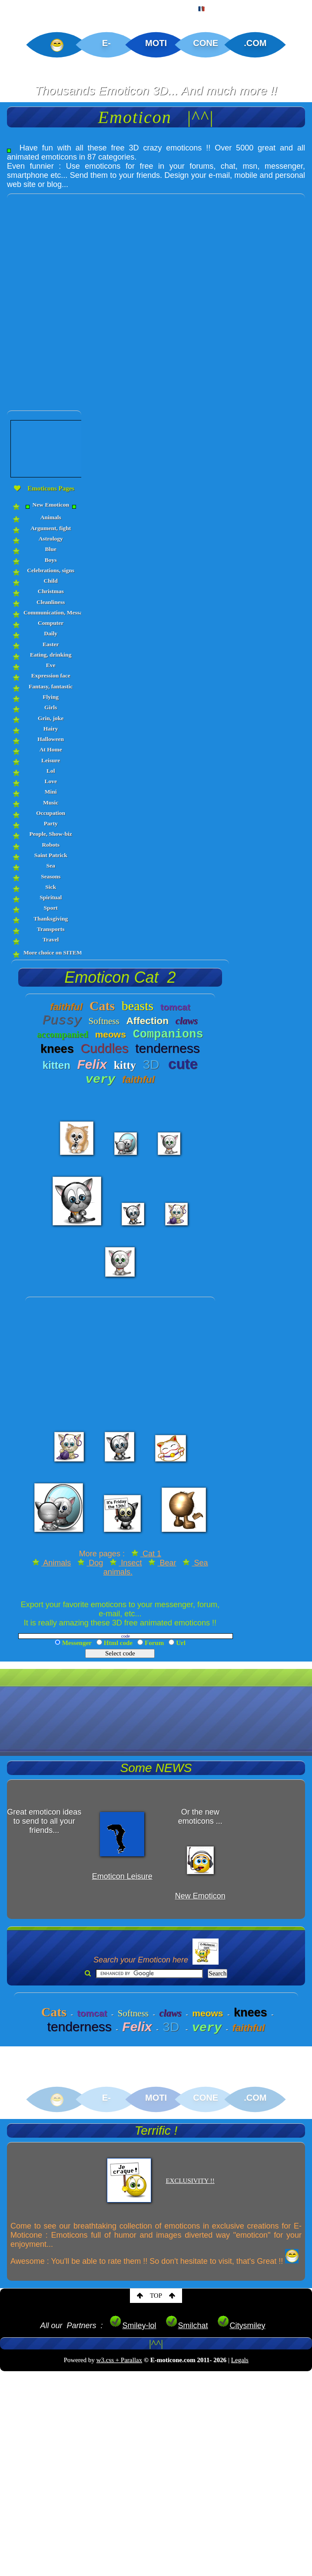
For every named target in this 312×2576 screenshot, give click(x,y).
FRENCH (215, 7)
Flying (51, 697)
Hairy (50, 728)
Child (51, 580)
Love (50, 781)
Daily (50, 633)
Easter (51, 644)
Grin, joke (50, 718)
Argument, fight (50, 528)
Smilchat (186, 2325)
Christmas (51, 591)
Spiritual (51, 897)
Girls (50, 707)
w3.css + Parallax (119, 2359)
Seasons (50, 876)
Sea (50, 865)
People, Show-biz (51, 834)
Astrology (51, 538)
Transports (51, 929)
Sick (50, 887)
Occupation (50, 813)
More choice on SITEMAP (50, 952)
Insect (126, 1562)
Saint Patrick (50, 855)
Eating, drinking (50, 654)
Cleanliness (51, 602)
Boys (51, 560)
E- (106, 43)
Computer (50, 623)
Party (51, 823)
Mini (51, 791)
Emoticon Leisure (122, 1876)
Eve (51, 665)
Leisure (50, 760)
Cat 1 (146, 1553)
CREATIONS (126, 6)
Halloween (50, 739)
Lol (50, 770)
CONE (205, 43)
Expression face (50, 675)
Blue (50, 549)
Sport (51, 907)
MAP (173, 6)
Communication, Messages (50, 612)
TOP (156, 2295)
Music (50, 802)
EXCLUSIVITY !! (190, 2180)
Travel (51, 939)
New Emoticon (51, 505)
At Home (51, 749)
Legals (240, 2359)
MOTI (156, 43)
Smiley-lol (132, 2325)
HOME (20, 6)
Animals (50, 517)
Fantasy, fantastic (51, 686)
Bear (162, 1562)
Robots (51, 844)
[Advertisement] (103, 297)
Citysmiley (241, 2325)
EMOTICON (69, 6)
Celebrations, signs (50, 570)
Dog (90, 1562)
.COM (255, 43)
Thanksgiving (50, 918)
